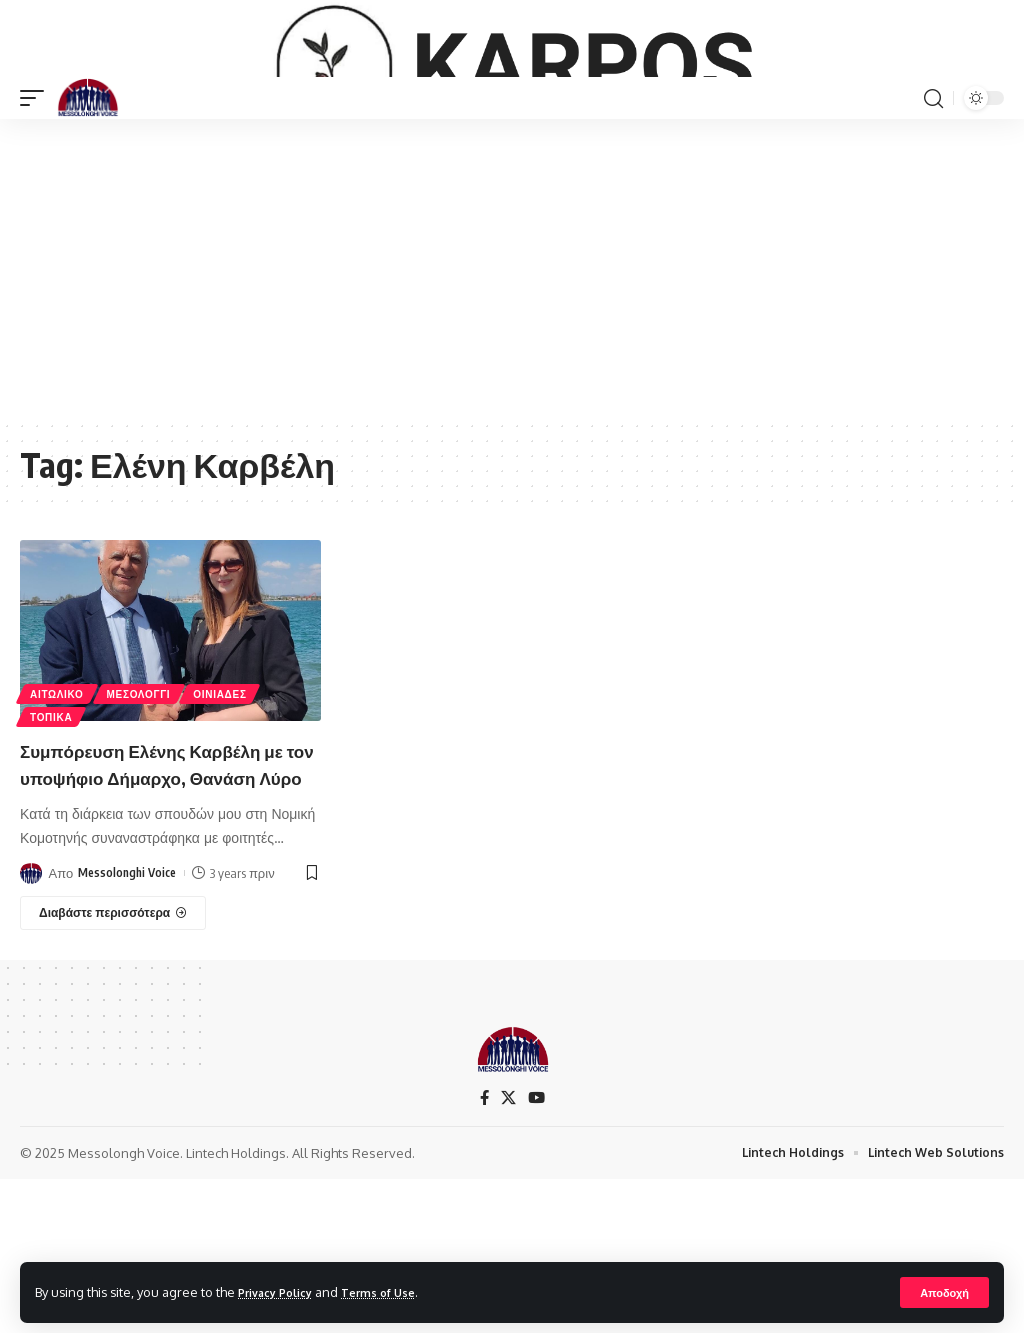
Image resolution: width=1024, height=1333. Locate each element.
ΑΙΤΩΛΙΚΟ (59, 815)
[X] (508, 1250)
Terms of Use (396, 1291)
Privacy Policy (282, 1291)
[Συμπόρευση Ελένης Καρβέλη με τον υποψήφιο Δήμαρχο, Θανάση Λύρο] (113, 1065)
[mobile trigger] (37, 225)
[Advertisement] (512, 396)
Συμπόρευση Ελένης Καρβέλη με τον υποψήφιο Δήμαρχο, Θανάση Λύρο (160, 902)
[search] (933, 225)
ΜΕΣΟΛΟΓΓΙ (145, 815)
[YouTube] (537, 1250)
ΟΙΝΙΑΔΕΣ (229, 815)
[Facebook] (483, 1250)
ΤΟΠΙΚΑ (53, 842)
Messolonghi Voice (130, 1025)
